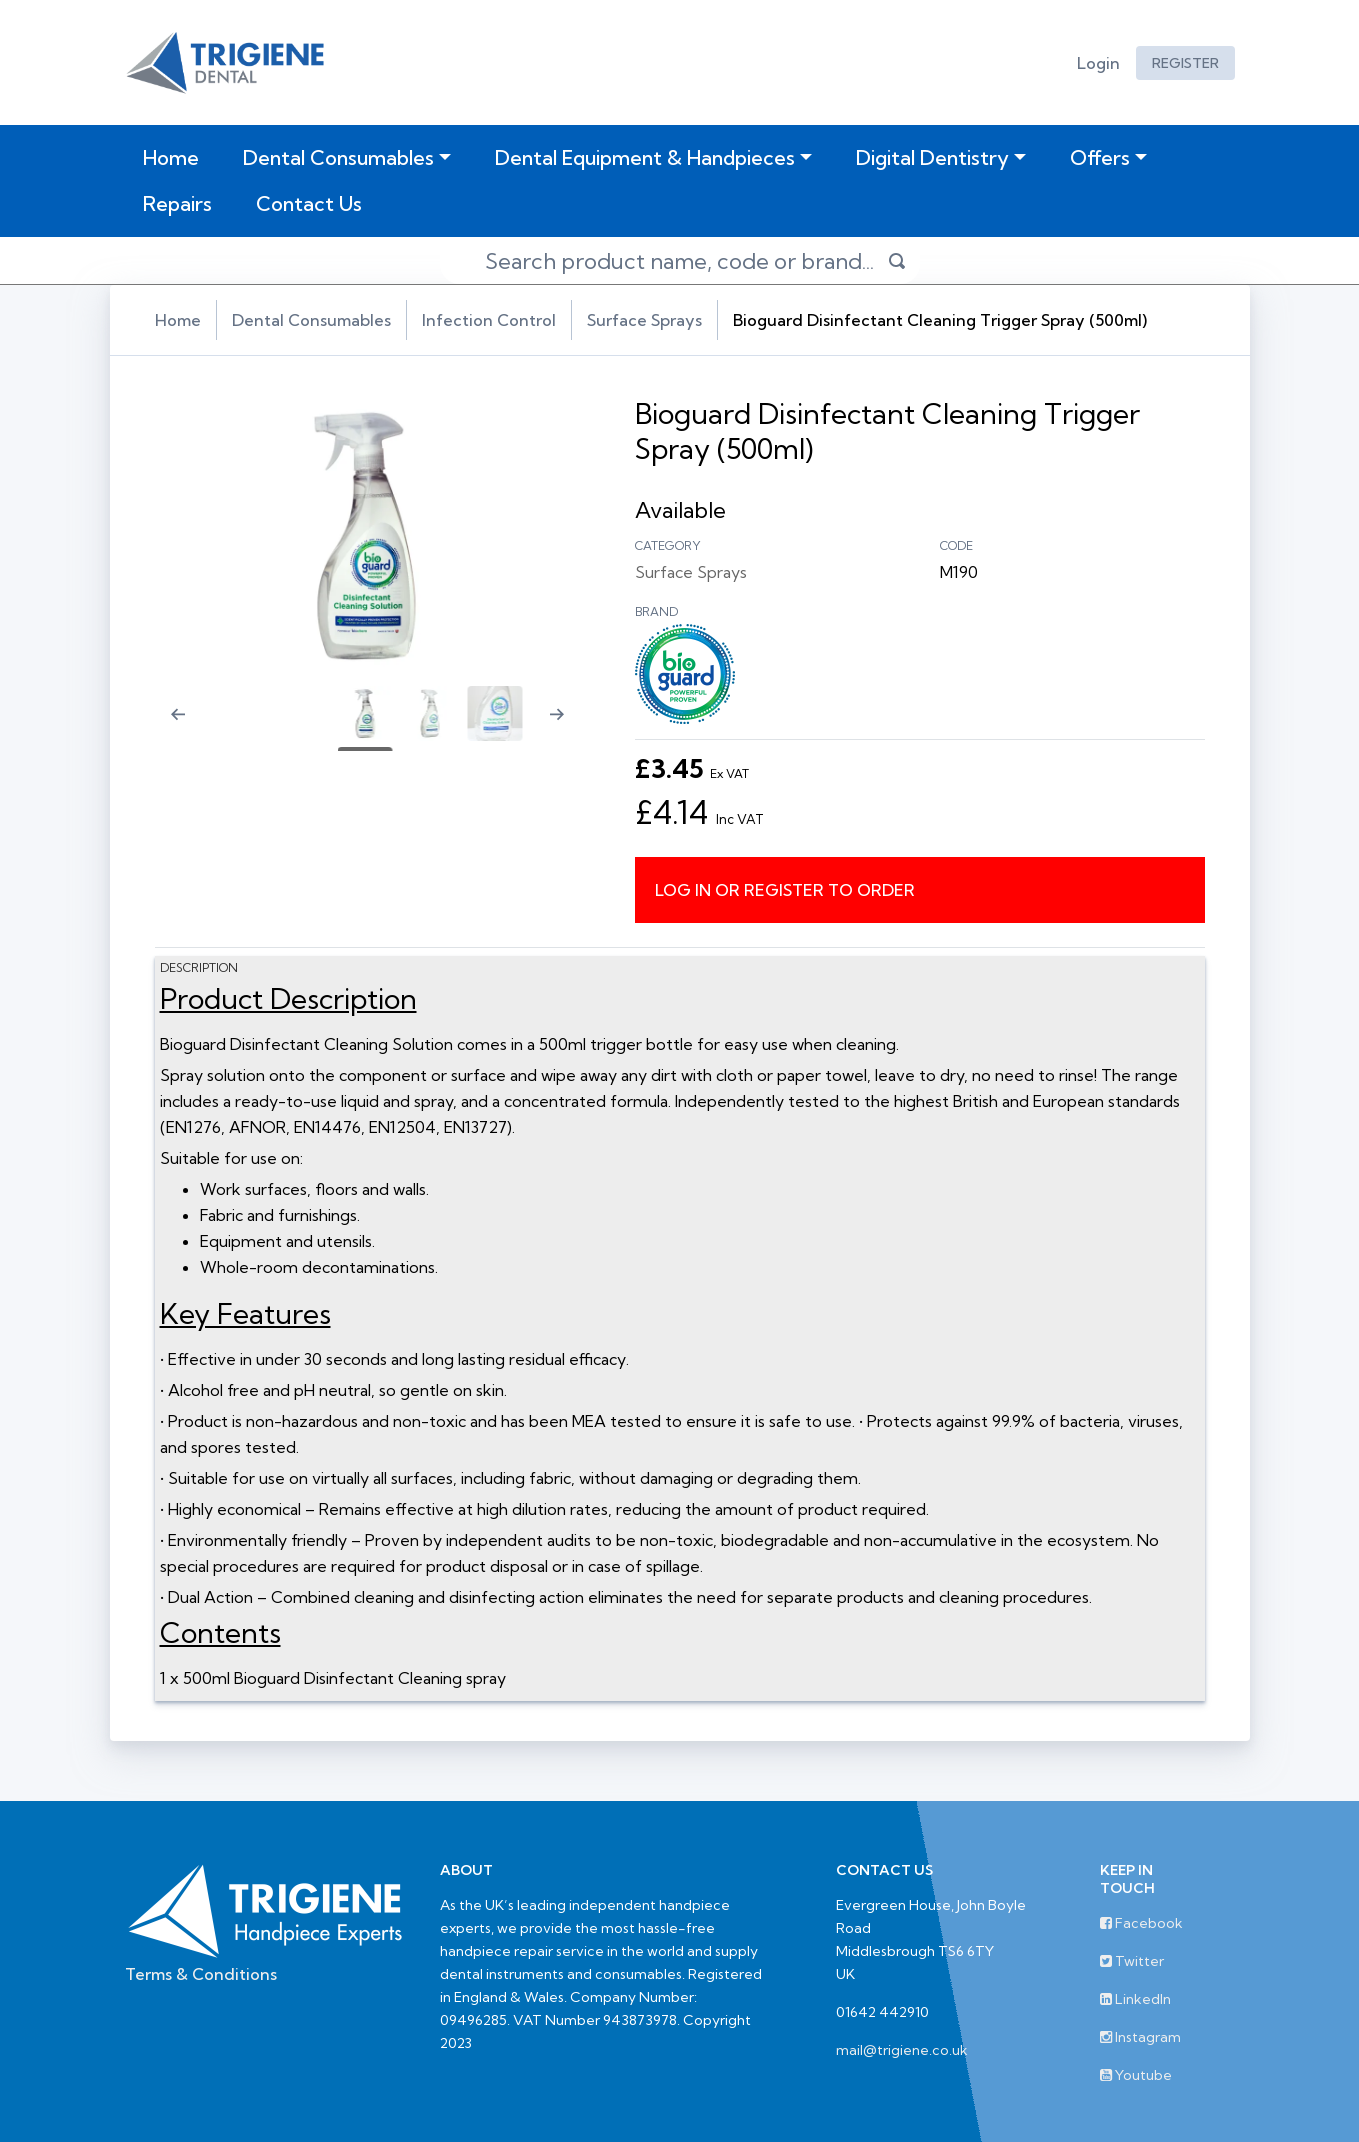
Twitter (1132, 1961)
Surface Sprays (644, 320)
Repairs (177, 203)
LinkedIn (1135, 1999)
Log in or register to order (785, 890)
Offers (1100, 157)
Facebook (1141, 1923)
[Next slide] (565, 727)
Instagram (1140, 2037)
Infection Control (489, 320)
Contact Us (309, 203)
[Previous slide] (165, 727)
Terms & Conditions (201, 1974)
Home (175, 157)
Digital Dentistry (932, 157)
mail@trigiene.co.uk (902, 2050)
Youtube (1136, 2075)
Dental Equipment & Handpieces (645, 157)
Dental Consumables (338, 157)
